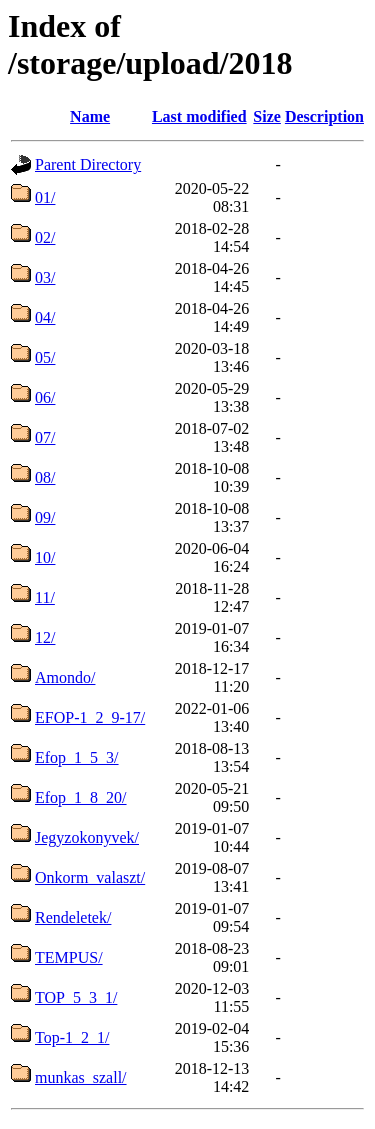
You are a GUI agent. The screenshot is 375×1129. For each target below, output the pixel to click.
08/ (45, 477)
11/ (45, 597)
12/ (45, 637)
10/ (45, 557)
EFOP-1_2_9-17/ (90, 717)
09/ (45, 517)
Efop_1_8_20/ (81, 797)
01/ (45, 197)
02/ (45, 237)
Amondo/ (65, 677)
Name (90, 116)
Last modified (199, 116)
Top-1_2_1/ (72, 1037)
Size (267, 116)
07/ (45, 437)
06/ (45, 397)
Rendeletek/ (73, 917)
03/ (45, 277)
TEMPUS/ (69, 957)
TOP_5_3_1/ (76, 997)
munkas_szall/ (81, 1077)
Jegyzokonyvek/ (87, 837)
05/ (45, 357)
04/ (45, 317)
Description (324, 116)
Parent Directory (88, 164)
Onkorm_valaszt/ (90, 877)
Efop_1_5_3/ (77, 757)
